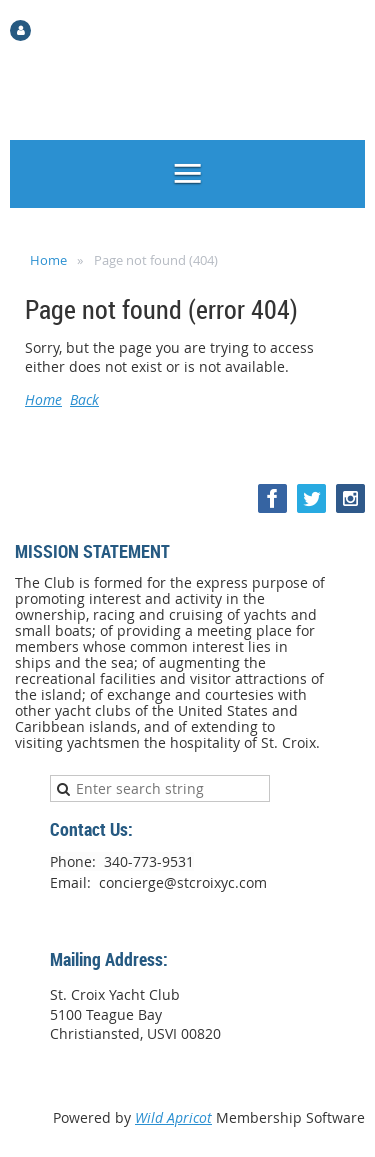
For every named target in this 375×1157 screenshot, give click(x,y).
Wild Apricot (173, 1117)
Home (48, 260)
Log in (56, 29)
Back (84, 399)
